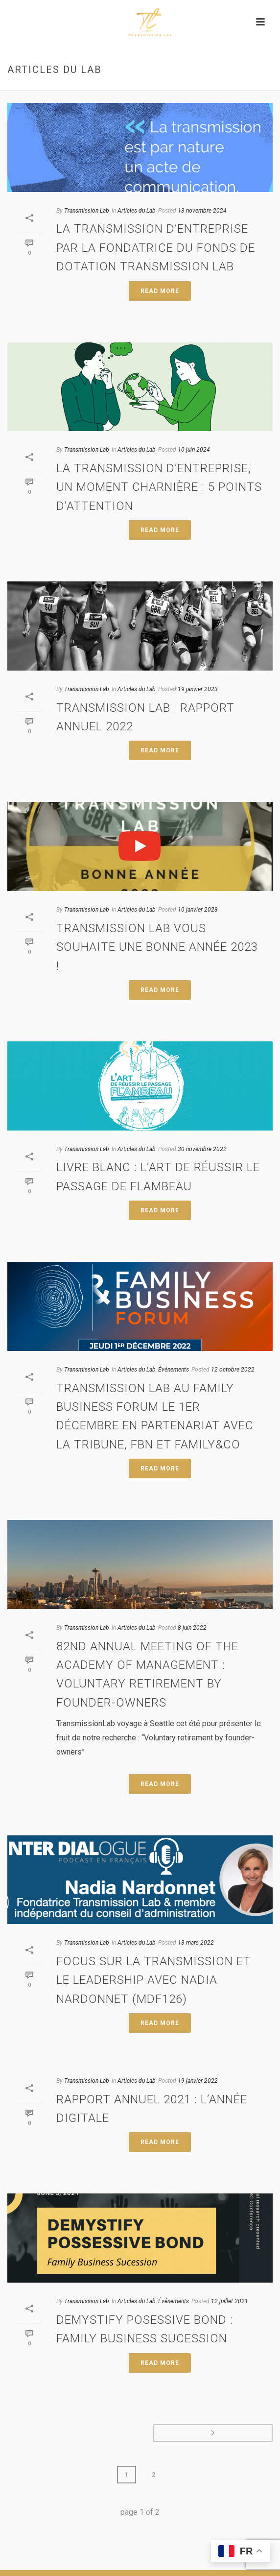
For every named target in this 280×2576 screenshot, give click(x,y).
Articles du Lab (136, 210)
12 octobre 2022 (233, 1369)
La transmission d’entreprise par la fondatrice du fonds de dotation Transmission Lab (155, 247)
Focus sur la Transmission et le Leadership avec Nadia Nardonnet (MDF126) (153, 1980)
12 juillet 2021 (229, 2301)
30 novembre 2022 (202, 1149)
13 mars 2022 (196, 1942)
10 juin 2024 (194, 449)
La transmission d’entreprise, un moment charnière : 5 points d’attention (159, 487)
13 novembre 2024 (202, 210)
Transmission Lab (86, 210)
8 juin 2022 (192, 1627)
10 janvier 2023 (198, 909)
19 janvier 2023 (198, 689)
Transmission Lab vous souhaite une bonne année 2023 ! (157, 947)
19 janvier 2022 (198, 2080)
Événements (173, 1369)
